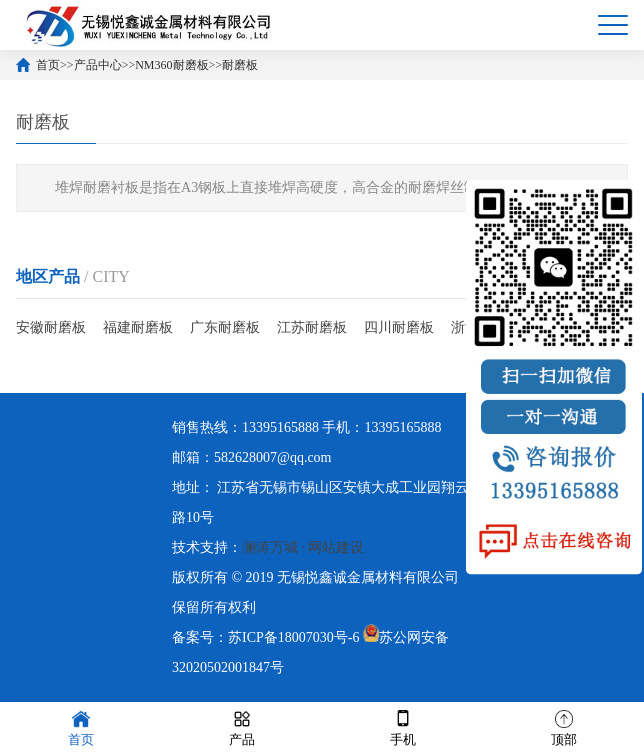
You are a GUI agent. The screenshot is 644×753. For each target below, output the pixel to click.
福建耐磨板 (138, 327)
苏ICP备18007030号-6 (293, 637)
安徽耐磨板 (51, 327)
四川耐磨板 (399, 327)
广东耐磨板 (225, 327)
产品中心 (98, 65)
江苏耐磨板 (312, 327)
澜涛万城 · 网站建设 (303, 547)
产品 (242, 726)
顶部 (564, 726)
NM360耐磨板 (171, 65)
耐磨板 (240, 65)
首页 (48, 65)
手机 (403, 726)
